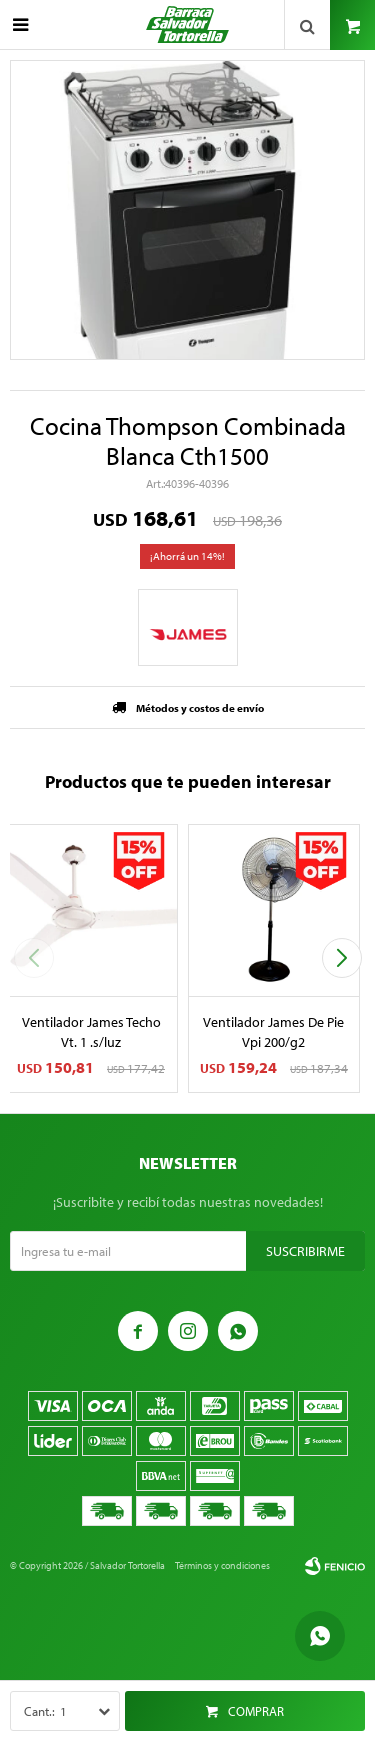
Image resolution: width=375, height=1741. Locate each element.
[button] (341, 958)
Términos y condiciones (222, 1565)
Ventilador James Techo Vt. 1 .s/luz (91, 1032)
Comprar (256, 1711)
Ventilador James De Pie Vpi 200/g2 (273, 1032)
